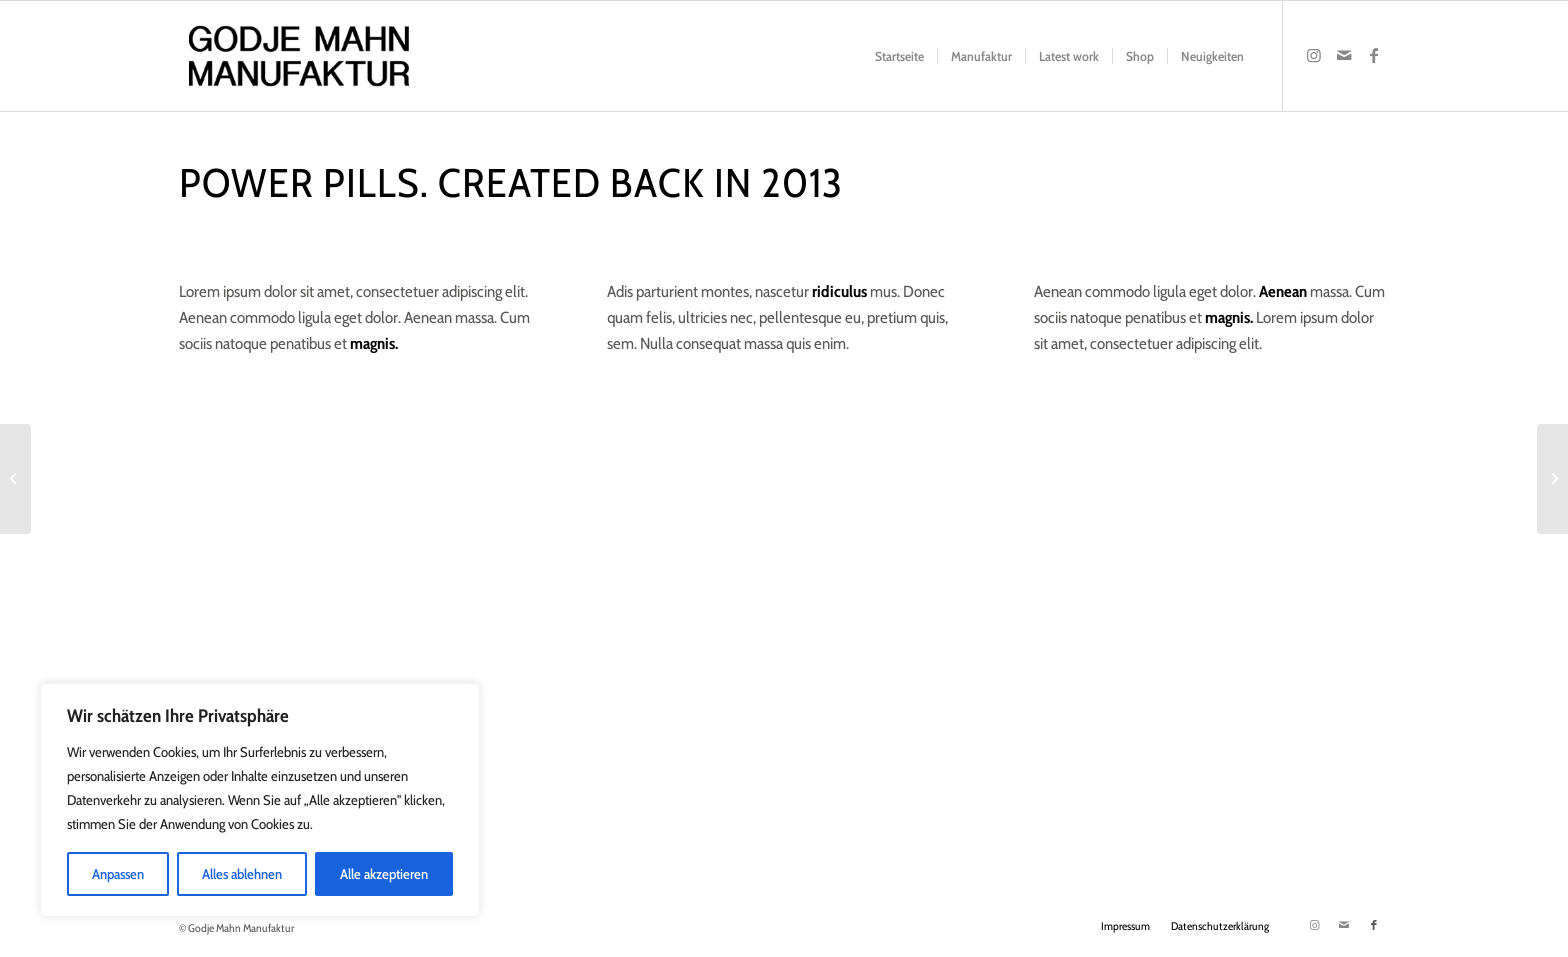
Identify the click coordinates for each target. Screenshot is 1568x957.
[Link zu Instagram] (1314, 55)
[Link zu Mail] (1344, 55)
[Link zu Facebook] (1374, 55)
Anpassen (118, 874)
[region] (260, 800)
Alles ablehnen (242, 874)
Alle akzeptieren (384, 874)
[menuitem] (899, 56)
